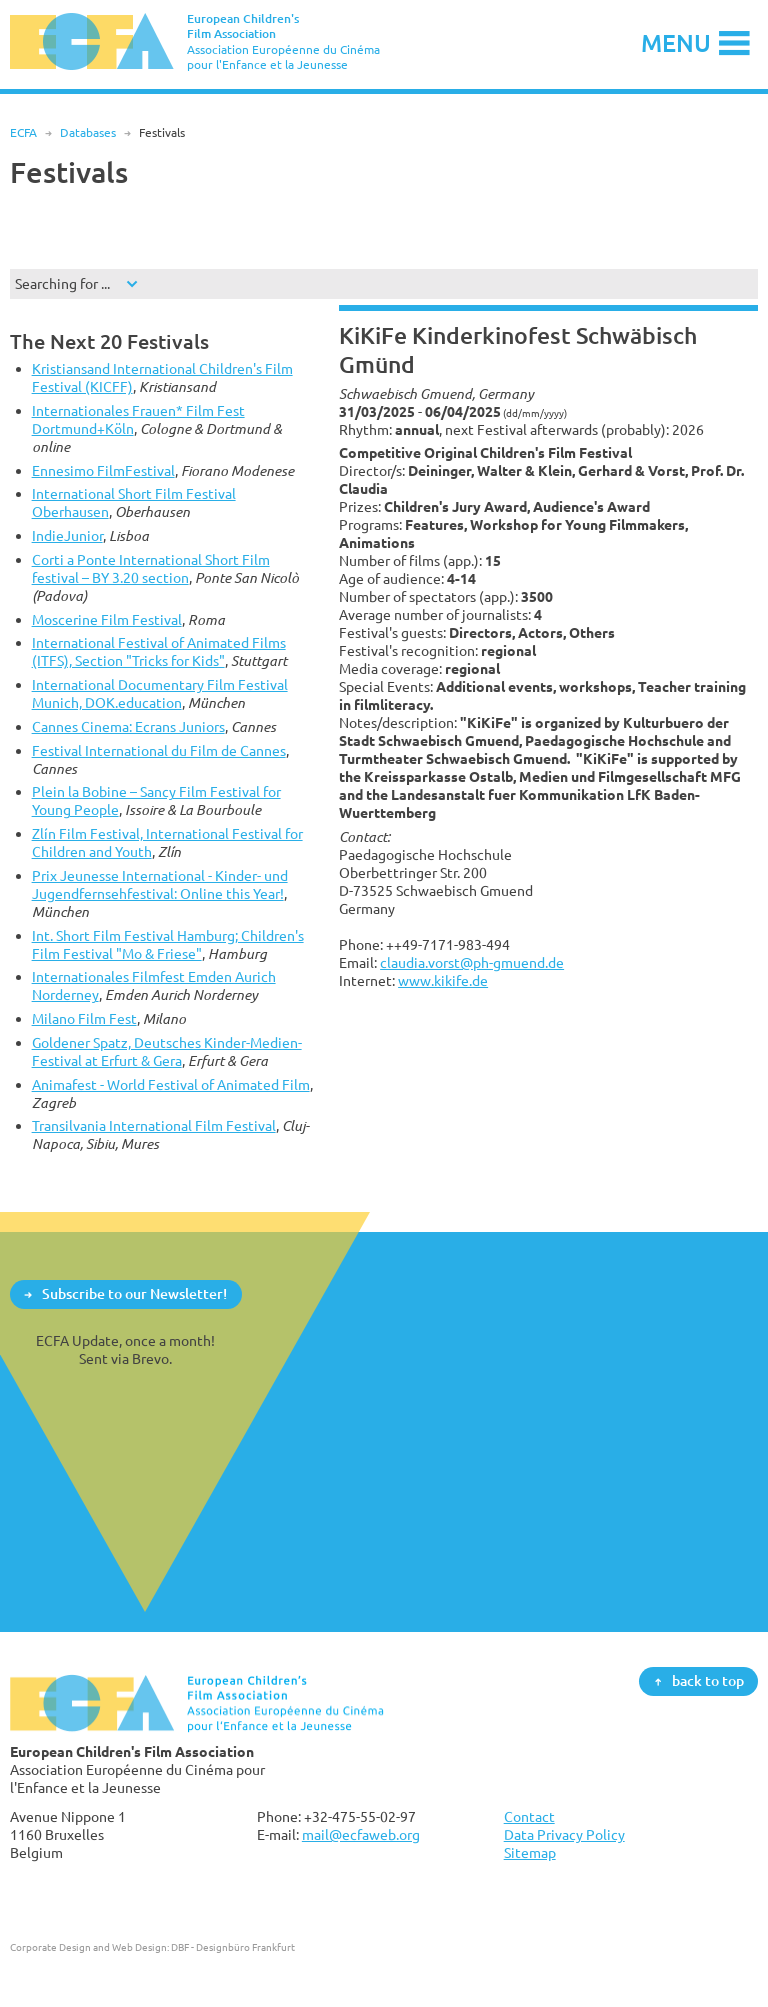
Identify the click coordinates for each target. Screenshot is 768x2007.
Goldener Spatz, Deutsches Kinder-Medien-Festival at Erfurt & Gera (167, 1051)
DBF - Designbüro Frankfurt (233, 1947)
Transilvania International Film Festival (154, 1125)
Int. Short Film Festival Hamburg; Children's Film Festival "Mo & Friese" (168, 944)
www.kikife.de (443, 980)
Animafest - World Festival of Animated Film (171, 1084)
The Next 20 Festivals (109, 341)
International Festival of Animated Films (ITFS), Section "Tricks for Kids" (159, 651)
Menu (676, 42)
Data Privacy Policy (564, 1834)
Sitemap (530, 1852)
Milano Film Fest (84, 1018)
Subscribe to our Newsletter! (134, 1293)
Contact (529, 1816)
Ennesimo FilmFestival (103, 470)
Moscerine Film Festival (107, 619)
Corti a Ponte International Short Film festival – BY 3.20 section (151, 568)
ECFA (23, 132)
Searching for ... (62, 283)
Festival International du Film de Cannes (159, 750)
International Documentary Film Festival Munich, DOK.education (160, 693)
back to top (708, 1680)
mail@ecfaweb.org (361, 1834)
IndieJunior (67, 535)
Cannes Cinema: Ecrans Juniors (128, 726)
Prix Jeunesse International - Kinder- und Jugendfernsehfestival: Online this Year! (160, 884)
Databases (88, 132)
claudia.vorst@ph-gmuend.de (472, 962)
